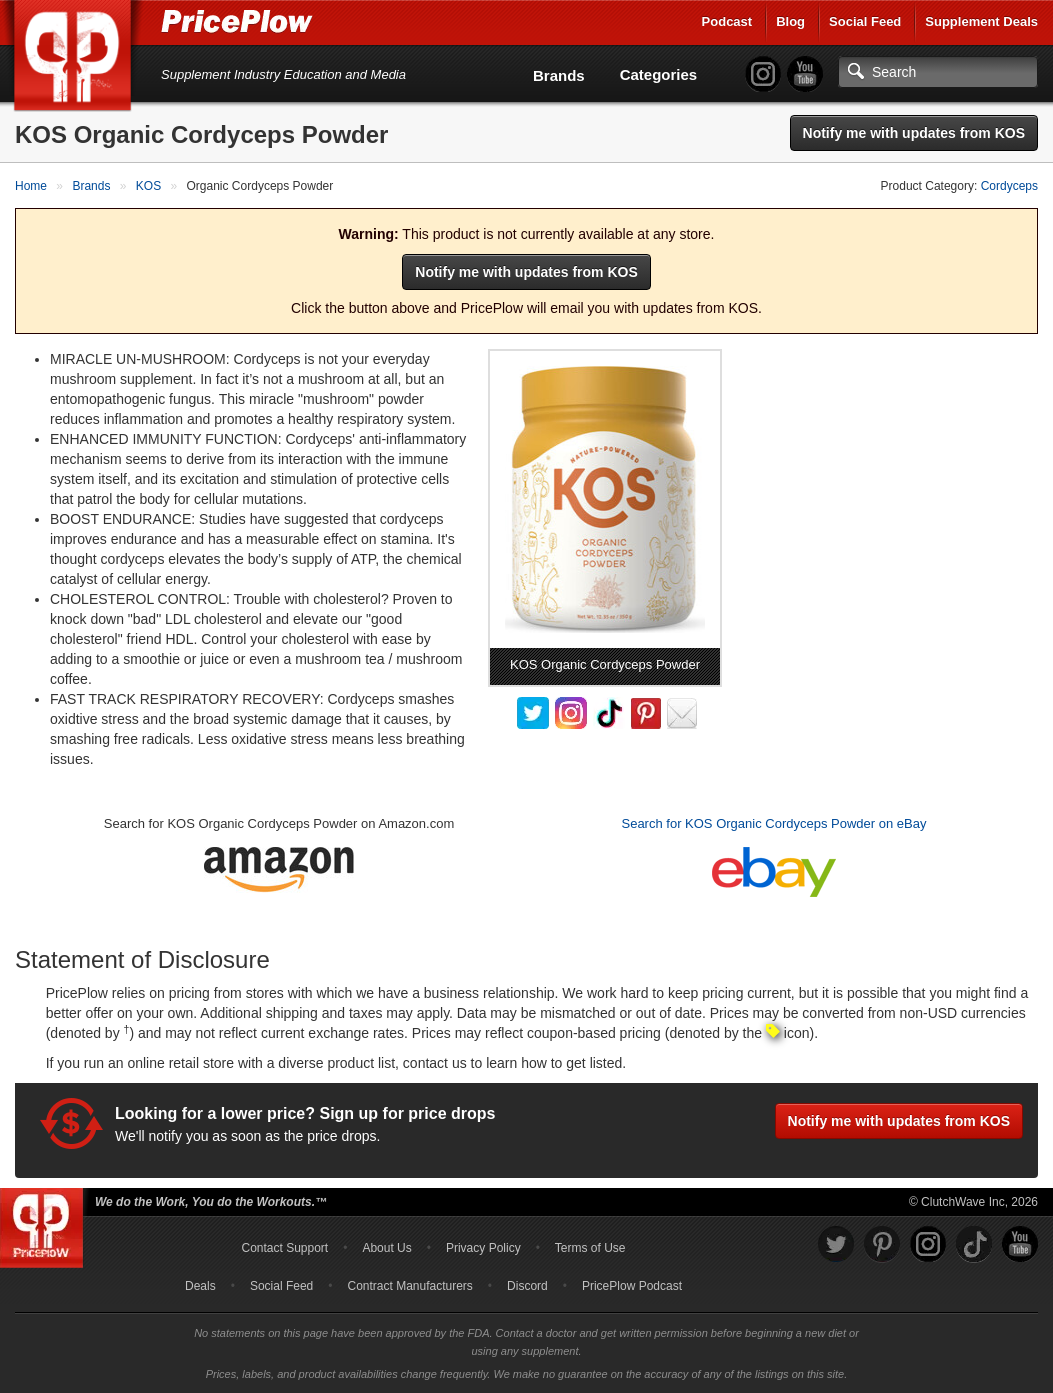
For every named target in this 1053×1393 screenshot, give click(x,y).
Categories (659, 74)
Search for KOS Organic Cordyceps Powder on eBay (773, 823)
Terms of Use (590, 1248)
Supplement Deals (981, 21)
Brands (559, 75)
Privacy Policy (483, 1248)
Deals (200, 1286)
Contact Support (284, 1248)
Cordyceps (1009, 186)
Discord (527, 1286)
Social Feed (865, 21)
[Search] (938, 72)
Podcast (727, 21)
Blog (790, 21)
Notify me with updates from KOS (914, 133)
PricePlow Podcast (632, 1286)
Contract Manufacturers (409, 1286)
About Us (386, 1248)
